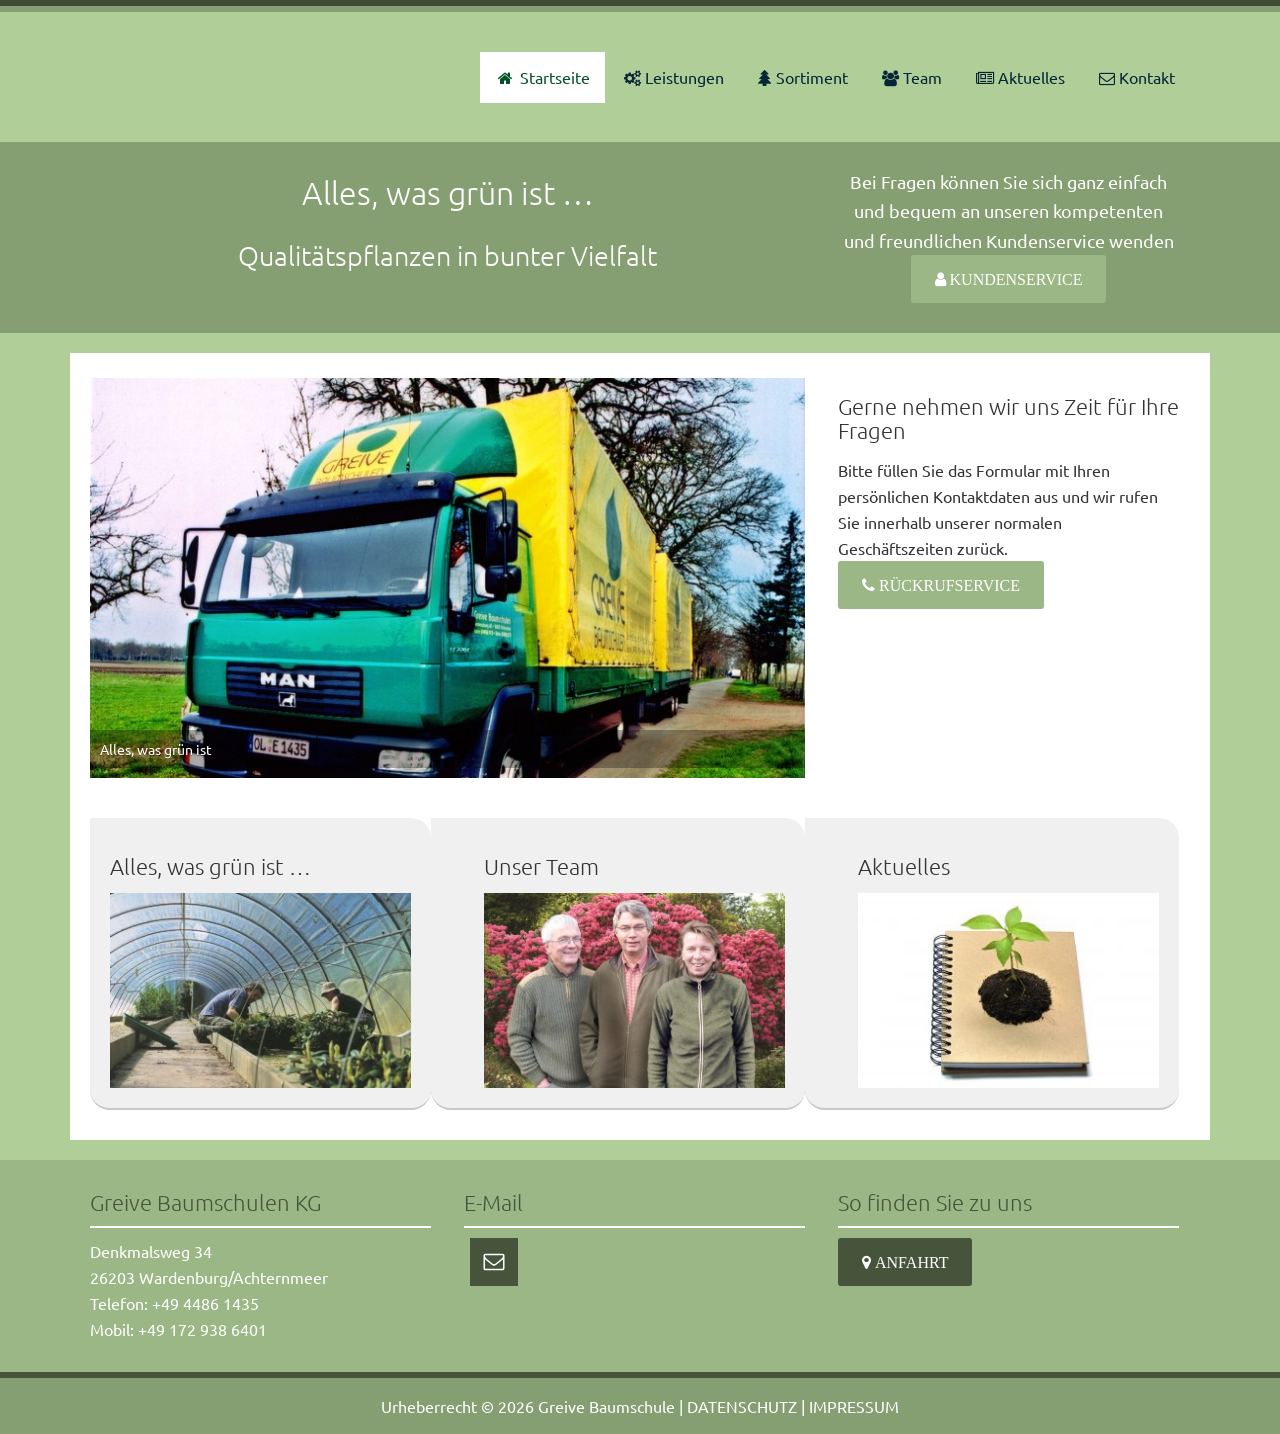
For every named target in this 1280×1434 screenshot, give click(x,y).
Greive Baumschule (606, 1406)
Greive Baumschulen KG (210, 77)
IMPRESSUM (854, 1406)
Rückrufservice (947, 585)
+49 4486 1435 (205, 1303)
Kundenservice (1014, 279)
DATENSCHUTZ (742, 1406)
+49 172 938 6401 (202, 1329)
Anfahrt (909, 1262)
